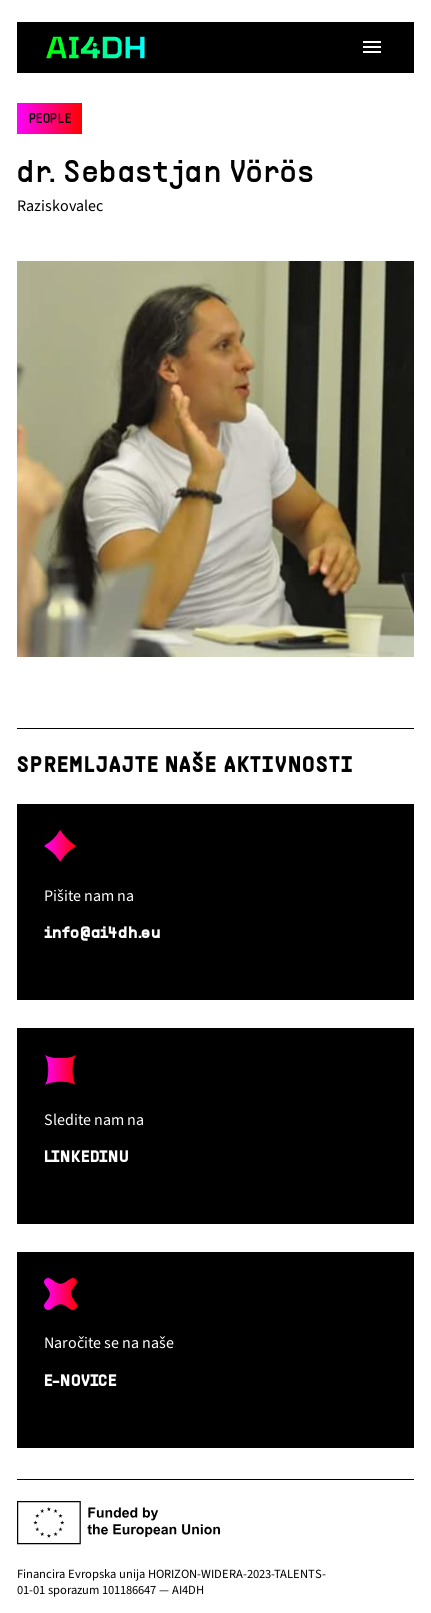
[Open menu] (372, 47)
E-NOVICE (80, 1382)
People (50, 120)
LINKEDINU (86, 1158)
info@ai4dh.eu (102, 934)
